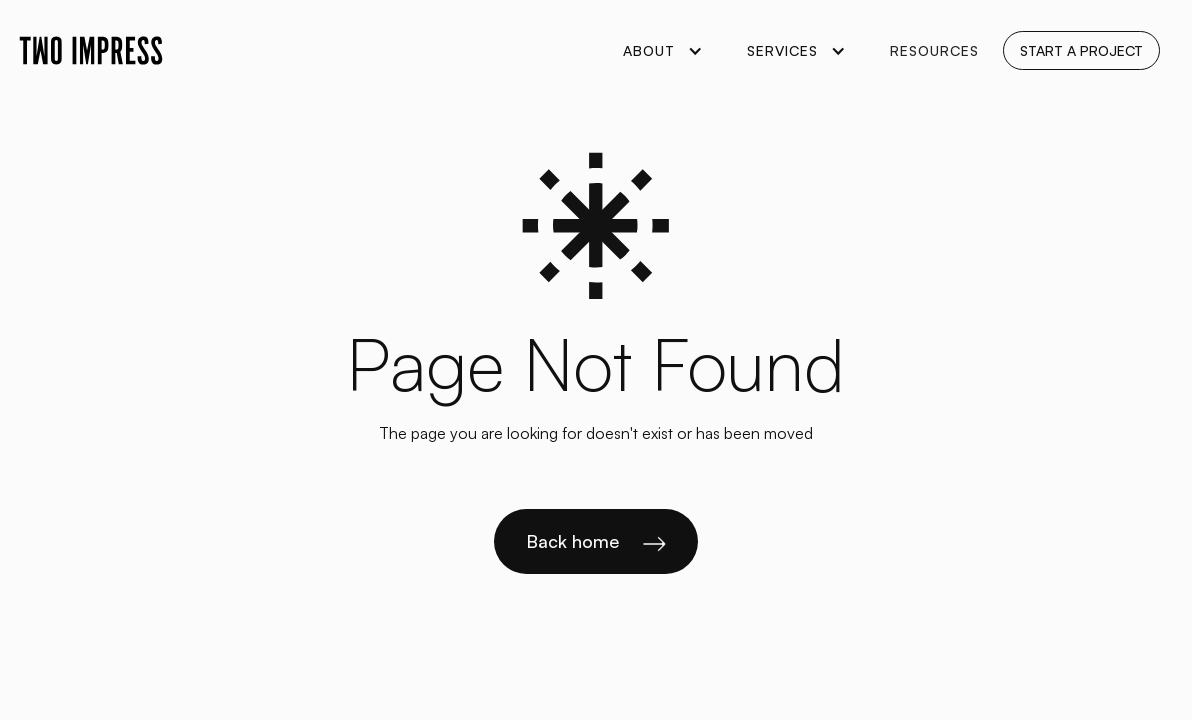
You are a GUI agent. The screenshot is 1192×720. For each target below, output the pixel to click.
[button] (661, 50)
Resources (934, 50)
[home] (91, 50)
